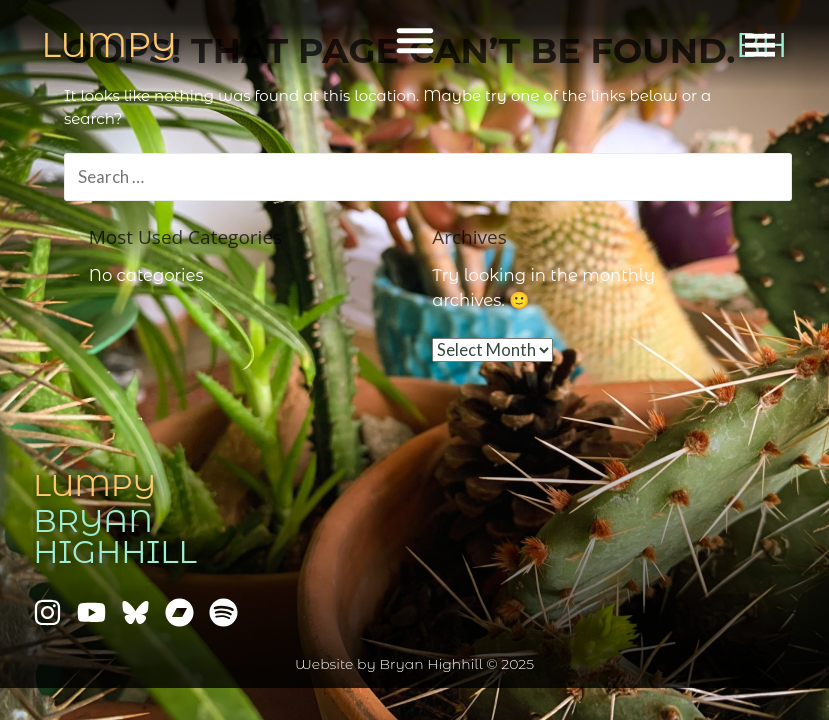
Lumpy (94, 485)
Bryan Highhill (115, 536)
